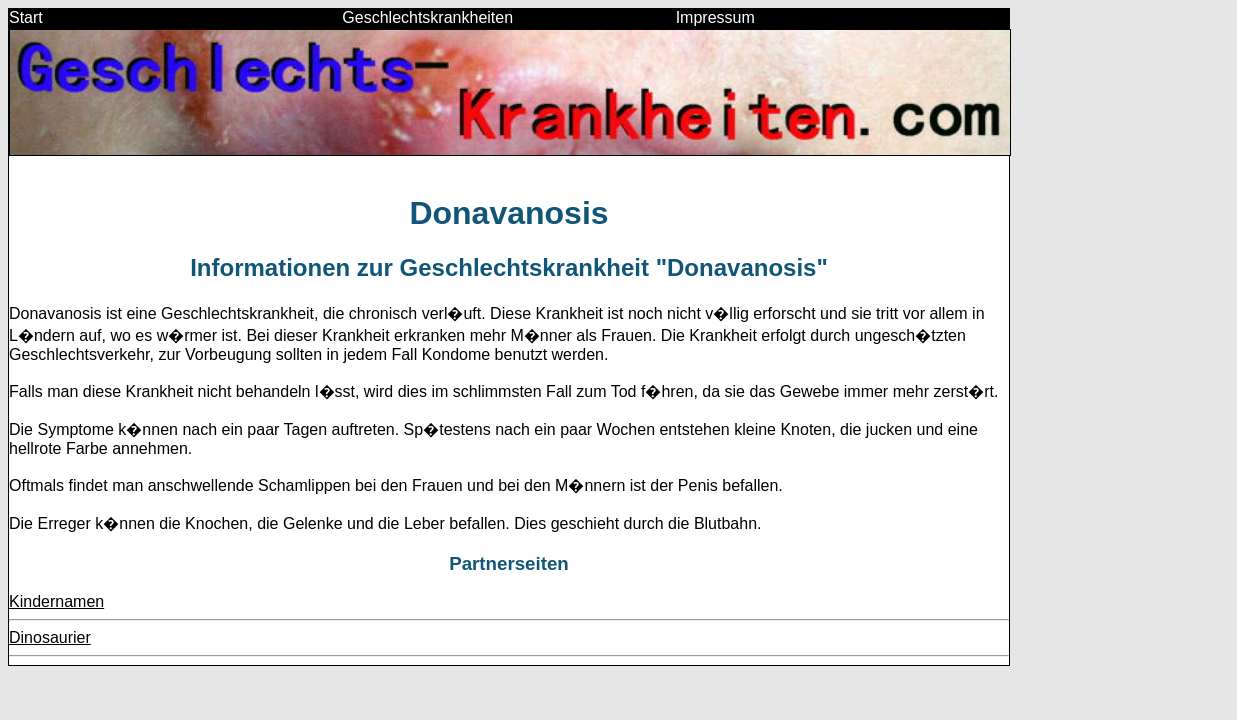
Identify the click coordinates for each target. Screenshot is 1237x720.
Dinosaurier (50, 637)
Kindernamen (56, 601)
